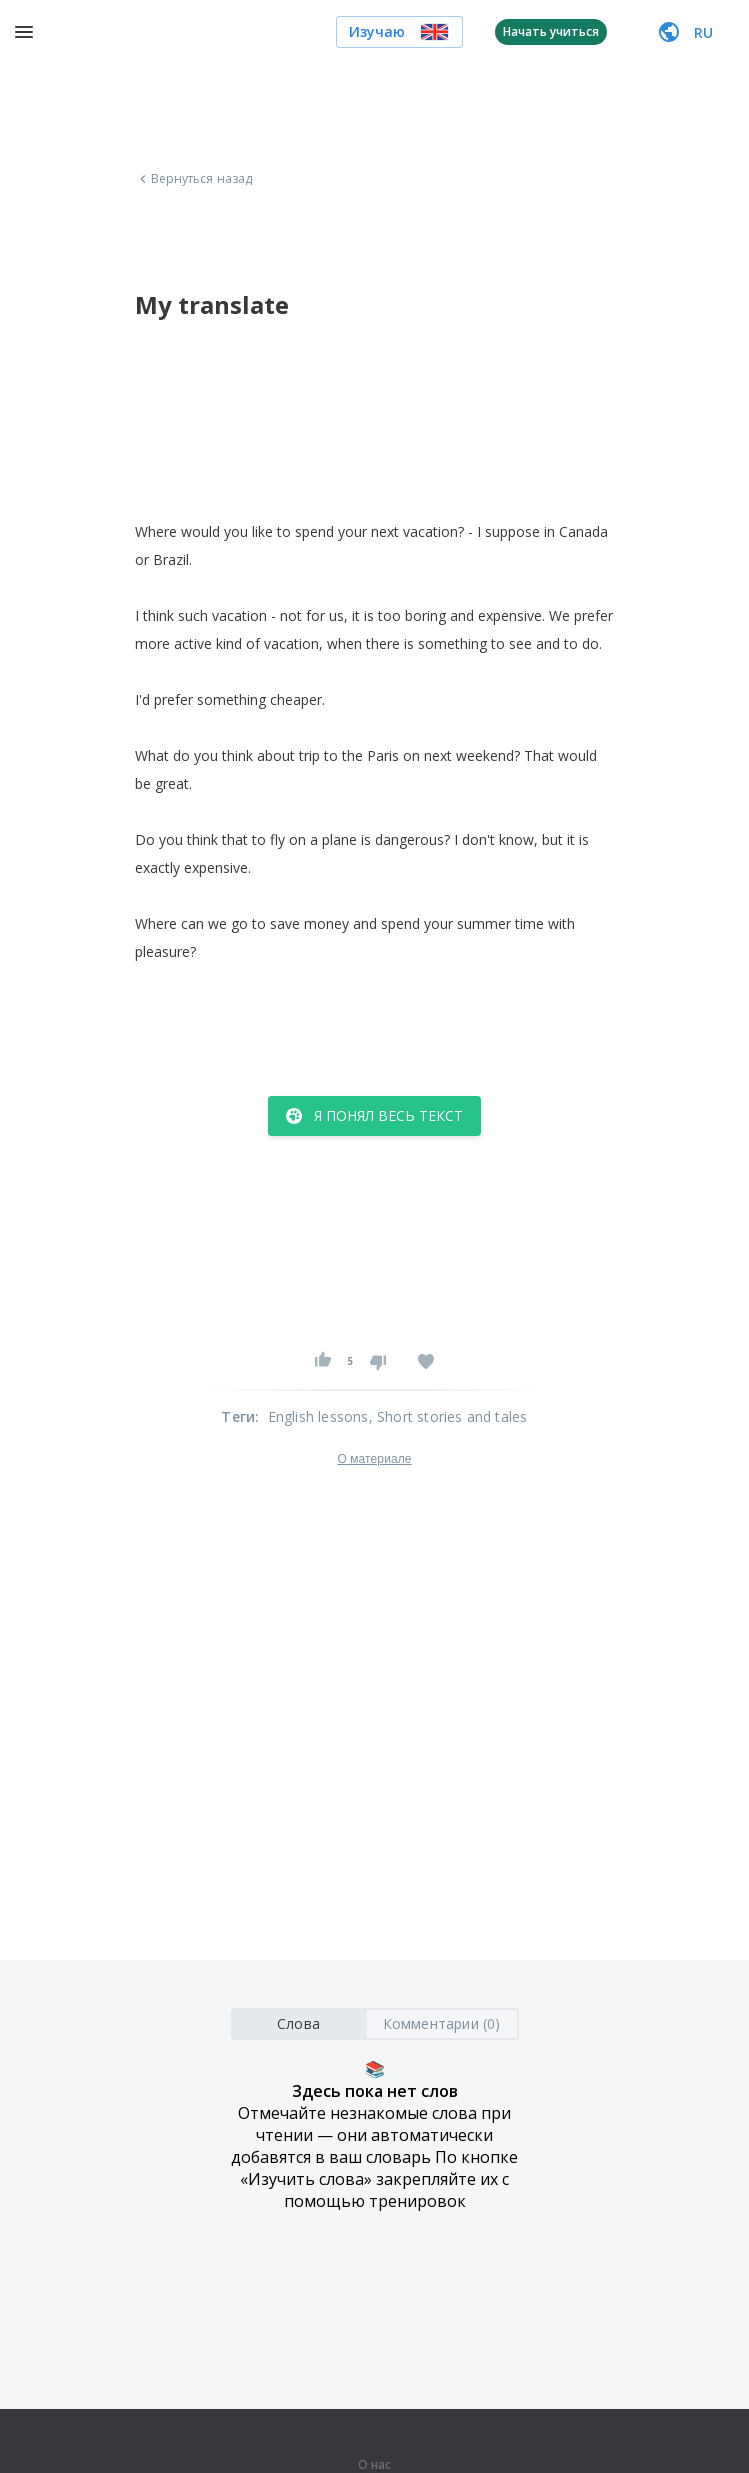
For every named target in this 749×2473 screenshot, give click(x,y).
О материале (374, 1459)
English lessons (318, 1416)
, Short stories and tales (448, 1416)
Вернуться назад (194, 179)
